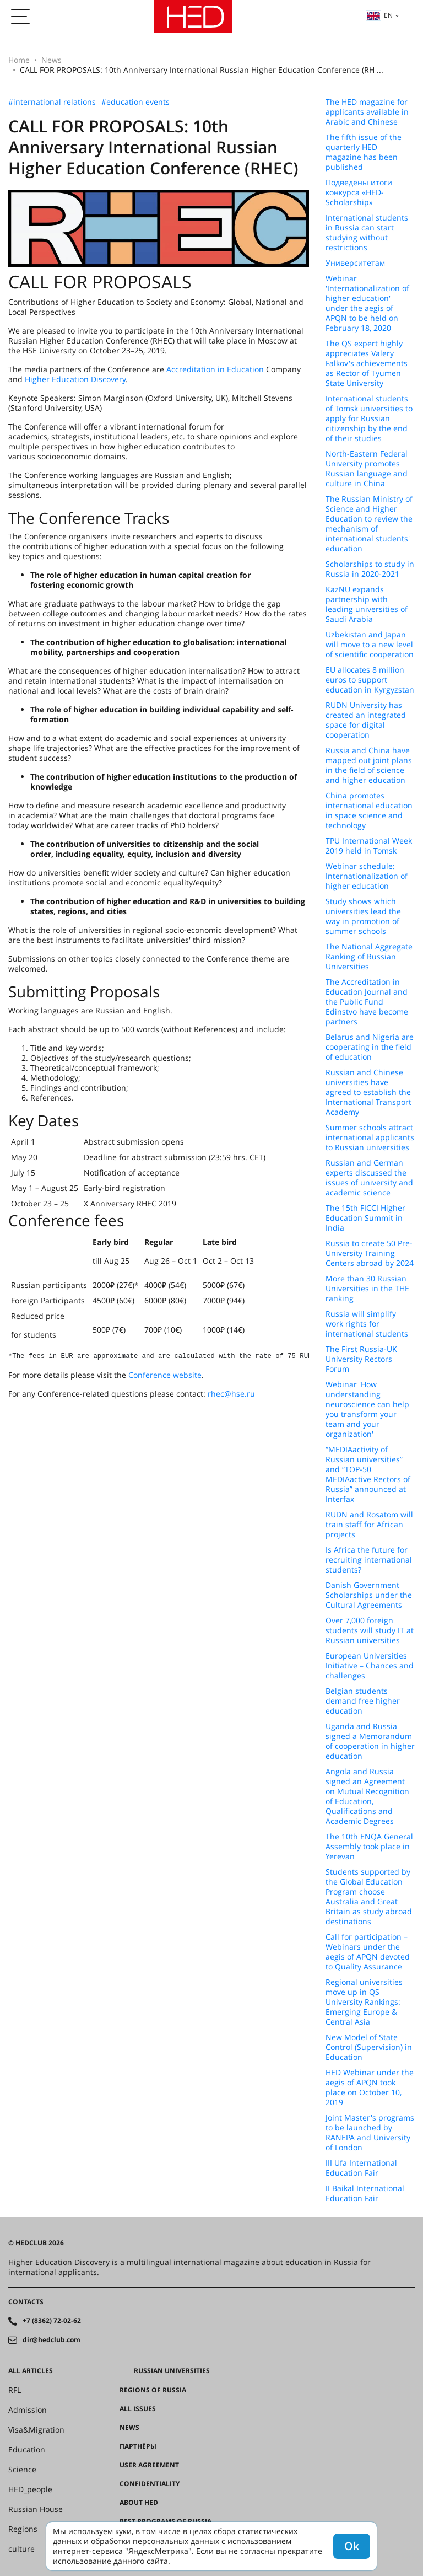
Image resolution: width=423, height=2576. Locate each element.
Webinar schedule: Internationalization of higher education (367, 876)
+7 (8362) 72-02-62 (52, 2320)
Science (22, 2470)
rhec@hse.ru (231, 1393)
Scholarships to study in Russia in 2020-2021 (370, 569)
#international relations (52, 102)
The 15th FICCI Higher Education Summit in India (365, 1218)
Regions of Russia (153, 2390)
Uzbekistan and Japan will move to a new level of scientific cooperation (370, 644)
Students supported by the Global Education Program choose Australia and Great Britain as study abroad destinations (369, 1896)
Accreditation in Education (215, 369)
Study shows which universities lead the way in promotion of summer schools (363, 916)
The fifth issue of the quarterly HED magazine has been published (364, 152)
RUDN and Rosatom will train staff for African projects (369, 1524)
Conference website (165, 1375)
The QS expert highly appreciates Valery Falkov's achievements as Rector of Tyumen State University (367, 363)
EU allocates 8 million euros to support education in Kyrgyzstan (370, 680)
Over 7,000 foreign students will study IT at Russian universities (370, 1630)
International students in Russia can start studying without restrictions (367, 233)
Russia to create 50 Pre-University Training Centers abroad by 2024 (370, 1253)
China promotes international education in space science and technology (369, 810)
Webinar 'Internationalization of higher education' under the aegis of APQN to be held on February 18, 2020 (367, 303)
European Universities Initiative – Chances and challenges (370, 1666)
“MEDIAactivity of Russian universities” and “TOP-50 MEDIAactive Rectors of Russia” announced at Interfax (368, 1474)
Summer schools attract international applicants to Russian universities (370, 1137)
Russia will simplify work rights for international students (367, 1324)
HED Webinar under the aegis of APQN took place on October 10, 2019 (370, 2087)
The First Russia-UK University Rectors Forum (361, 1359)
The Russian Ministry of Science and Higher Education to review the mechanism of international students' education (369, 524)
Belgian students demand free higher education (363, 1701)
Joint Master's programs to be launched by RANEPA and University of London (370, 2133)
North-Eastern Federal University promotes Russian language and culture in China (367, 469)
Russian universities (172, 2370)
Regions (22, 2529)
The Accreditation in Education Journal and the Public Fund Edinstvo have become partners (367, 1002)
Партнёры (138, 2446)
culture (21, 2549)
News (51, 60)
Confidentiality (150, 2484)
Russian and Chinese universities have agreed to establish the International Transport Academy (368, 1092)
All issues (138, 2409)
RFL (14, 2390)
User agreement (149, 2465)
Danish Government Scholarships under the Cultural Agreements (369, 1595)
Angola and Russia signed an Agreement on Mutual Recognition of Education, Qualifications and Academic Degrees (367, 1796)
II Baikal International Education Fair (365, 2193)
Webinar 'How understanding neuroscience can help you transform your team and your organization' (367, 1409)
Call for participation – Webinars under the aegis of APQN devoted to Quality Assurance (368, 1952)
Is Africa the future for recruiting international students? (369, 1560)
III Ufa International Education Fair (361, 2168)
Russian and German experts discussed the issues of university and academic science (369, 1178)
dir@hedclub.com (51, 2340)
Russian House (35, 2509)
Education (26, 2450)
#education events (135, 102)
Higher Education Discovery (75, 379)
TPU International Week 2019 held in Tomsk (369, 846)
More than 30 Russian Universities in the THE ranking (367, 1288)
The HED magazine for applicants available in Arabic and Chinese (367, 112)
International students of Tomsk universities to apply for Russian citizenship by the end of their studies (369, 418)
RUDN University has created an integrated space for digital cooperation (366, 720)
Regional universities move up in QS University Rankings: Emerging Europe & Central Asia (364, 2002)
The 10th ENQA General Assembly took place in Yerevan (369, 1846)
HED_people (30, 2489)
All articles (30, 2370)
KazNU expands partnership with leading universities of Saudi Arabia (367, 604)
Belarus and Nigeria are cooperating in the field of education (370, 1047)
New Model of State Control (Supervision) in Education (369, 2047)
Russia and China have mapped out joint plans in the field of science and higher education (369, 765)
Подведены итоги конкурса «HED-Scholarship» (359, 192)
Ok (351, 2546)
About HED (139, 2502)
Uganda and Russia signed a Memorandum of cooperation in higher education (370, 1741)
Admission (27, 2410)
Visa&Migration (36, 2430)
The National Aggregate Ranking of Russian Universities (369, 957)
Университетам (355, 263)
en (379, 15)
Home (19, 60)
